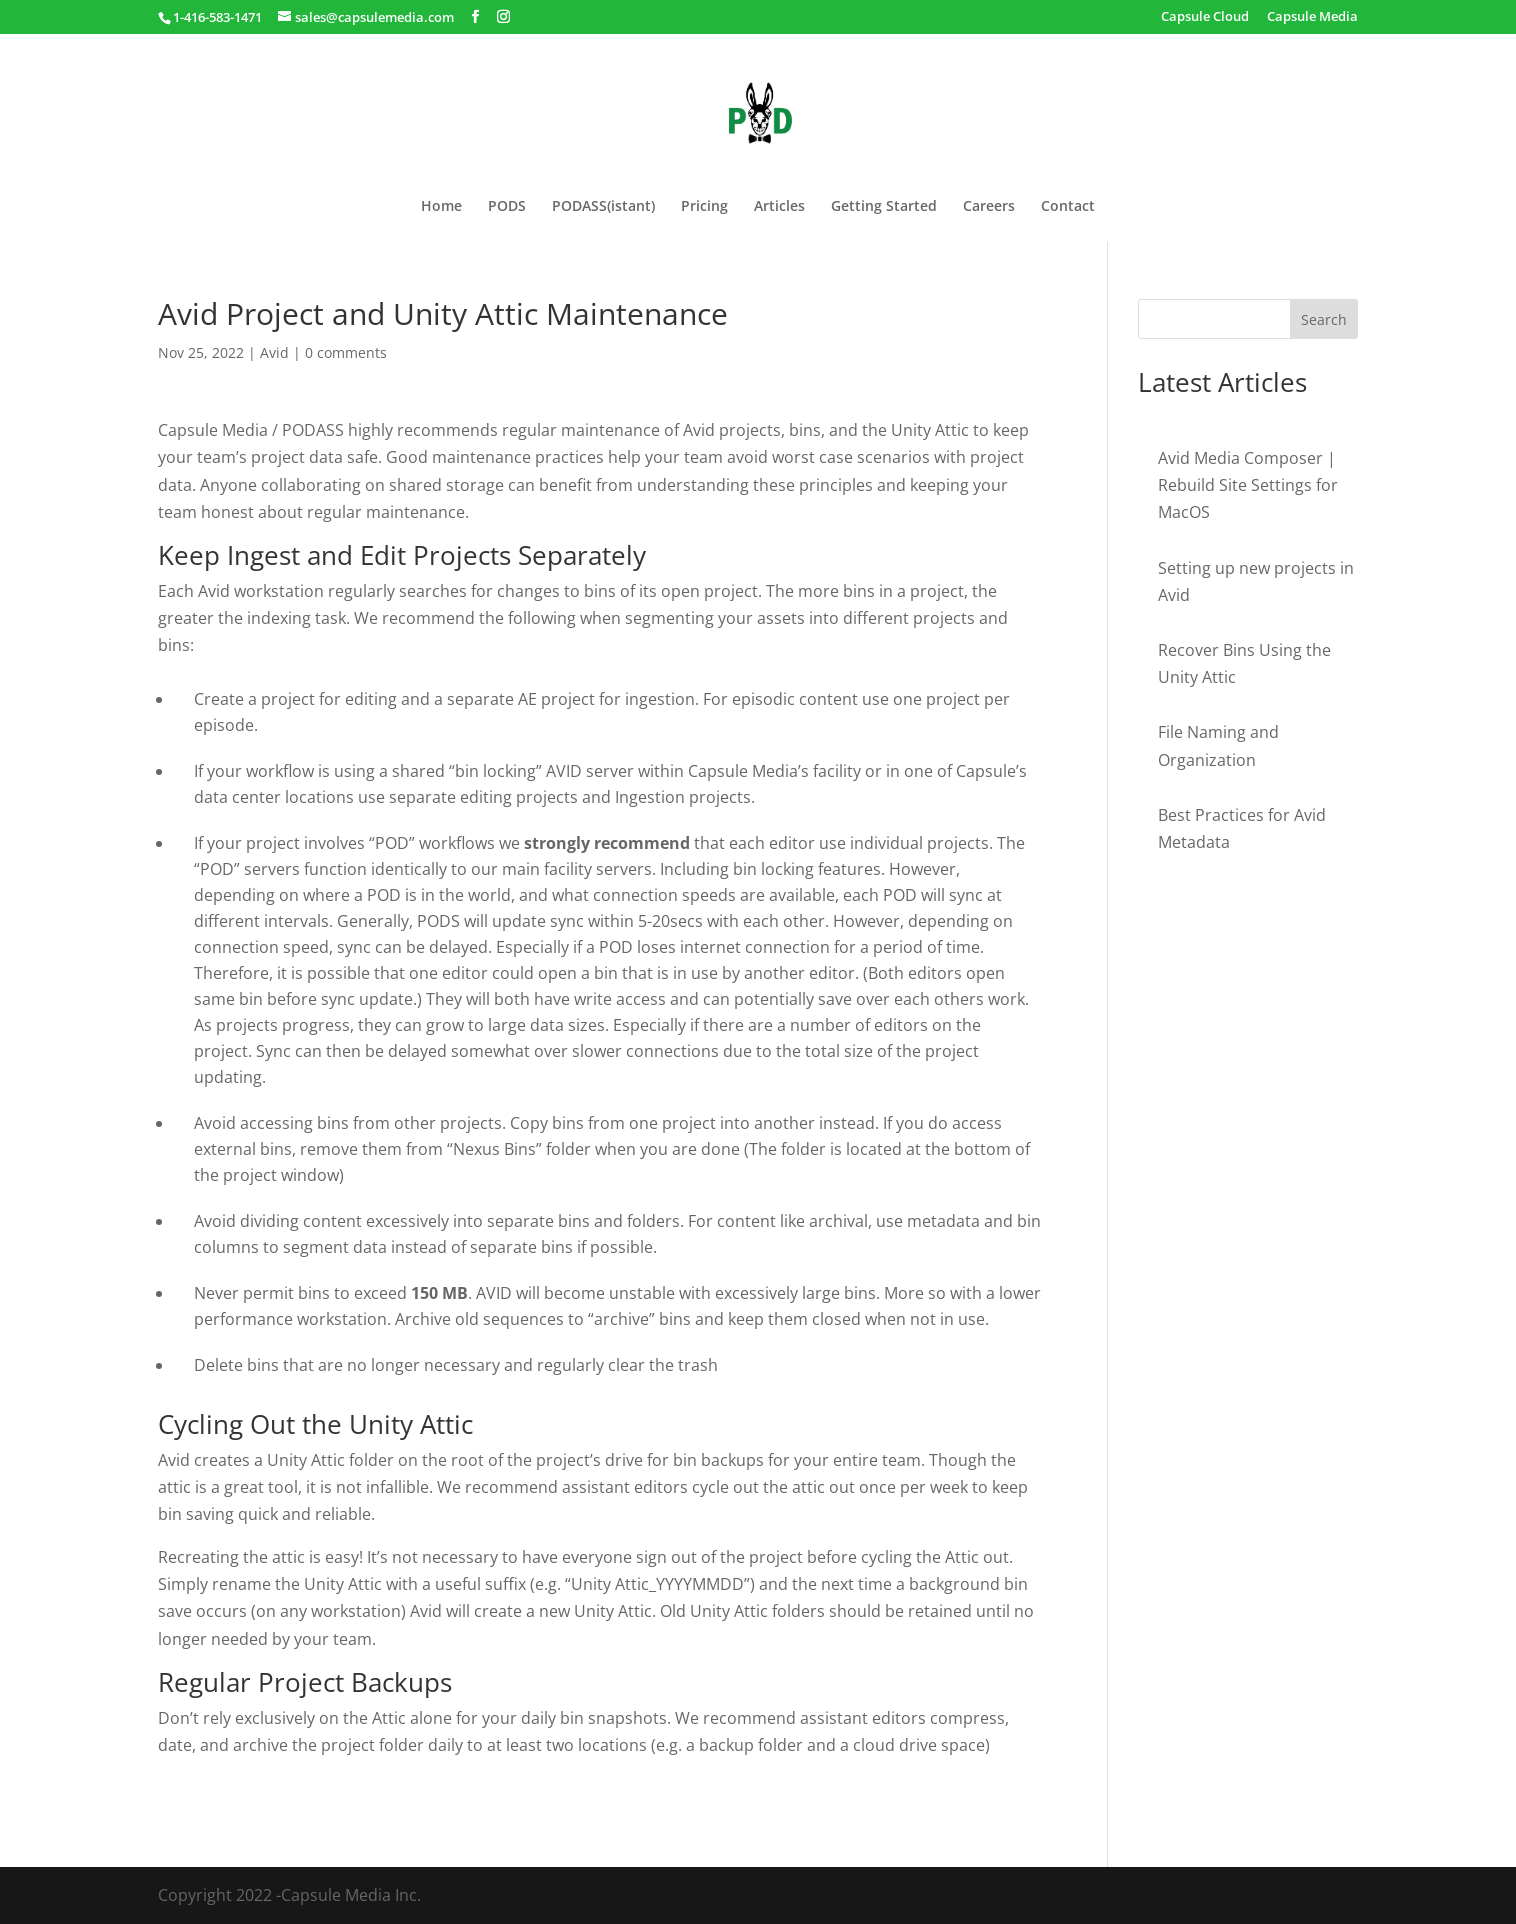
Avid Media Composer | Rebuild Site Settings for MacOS (1248, 485)
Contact (1068, 207)
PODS (507, 207)
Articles (779, 207)
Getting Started (884, 207)
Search (1324, 319)
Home (441, 207)
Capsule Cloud (1205, 17)
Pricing (704, 207)
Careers (989, 207)
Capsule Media (1312, 17)
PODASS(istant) (603, 207)
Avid (274, 352)
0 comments (346, 352)
